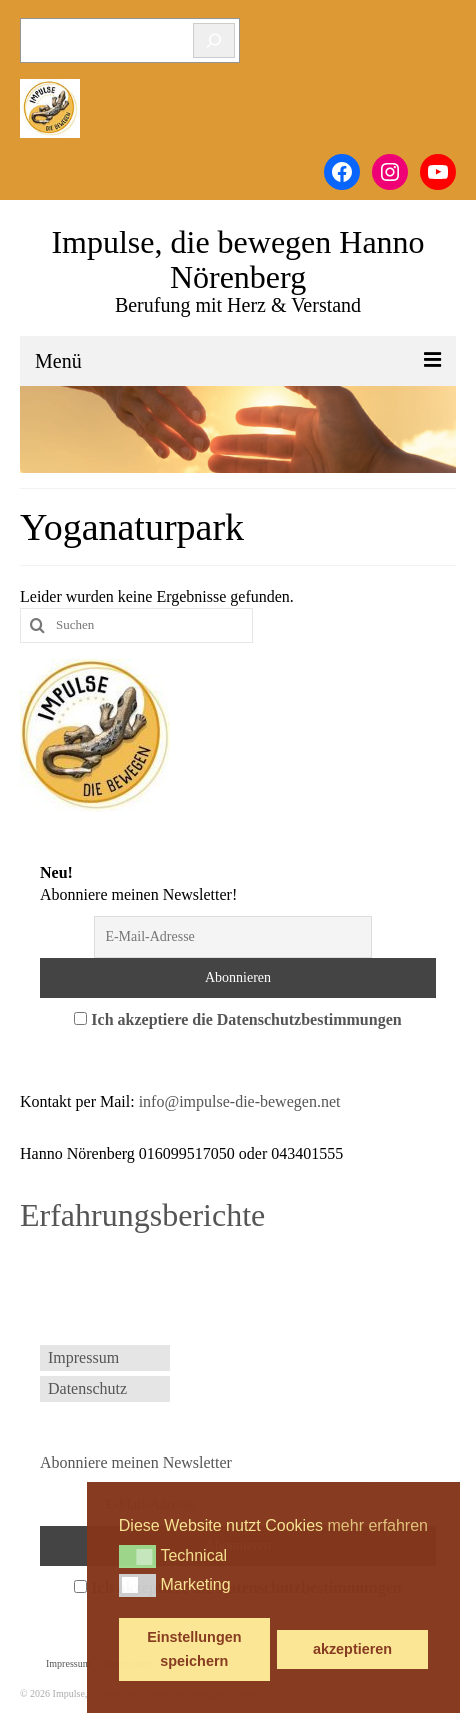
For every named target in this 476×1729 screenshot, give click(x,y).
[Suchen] (214, 40)
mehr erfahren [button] (378, 1525)
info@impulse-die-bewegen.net (240, 1101)
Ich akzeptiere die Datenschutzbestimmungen (246, 1019)
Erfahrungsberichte (142, 1215)
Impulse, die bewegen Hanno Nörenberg (237, 259)
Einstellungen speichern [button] (194, 1649)
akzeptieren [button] (352, 1649)
